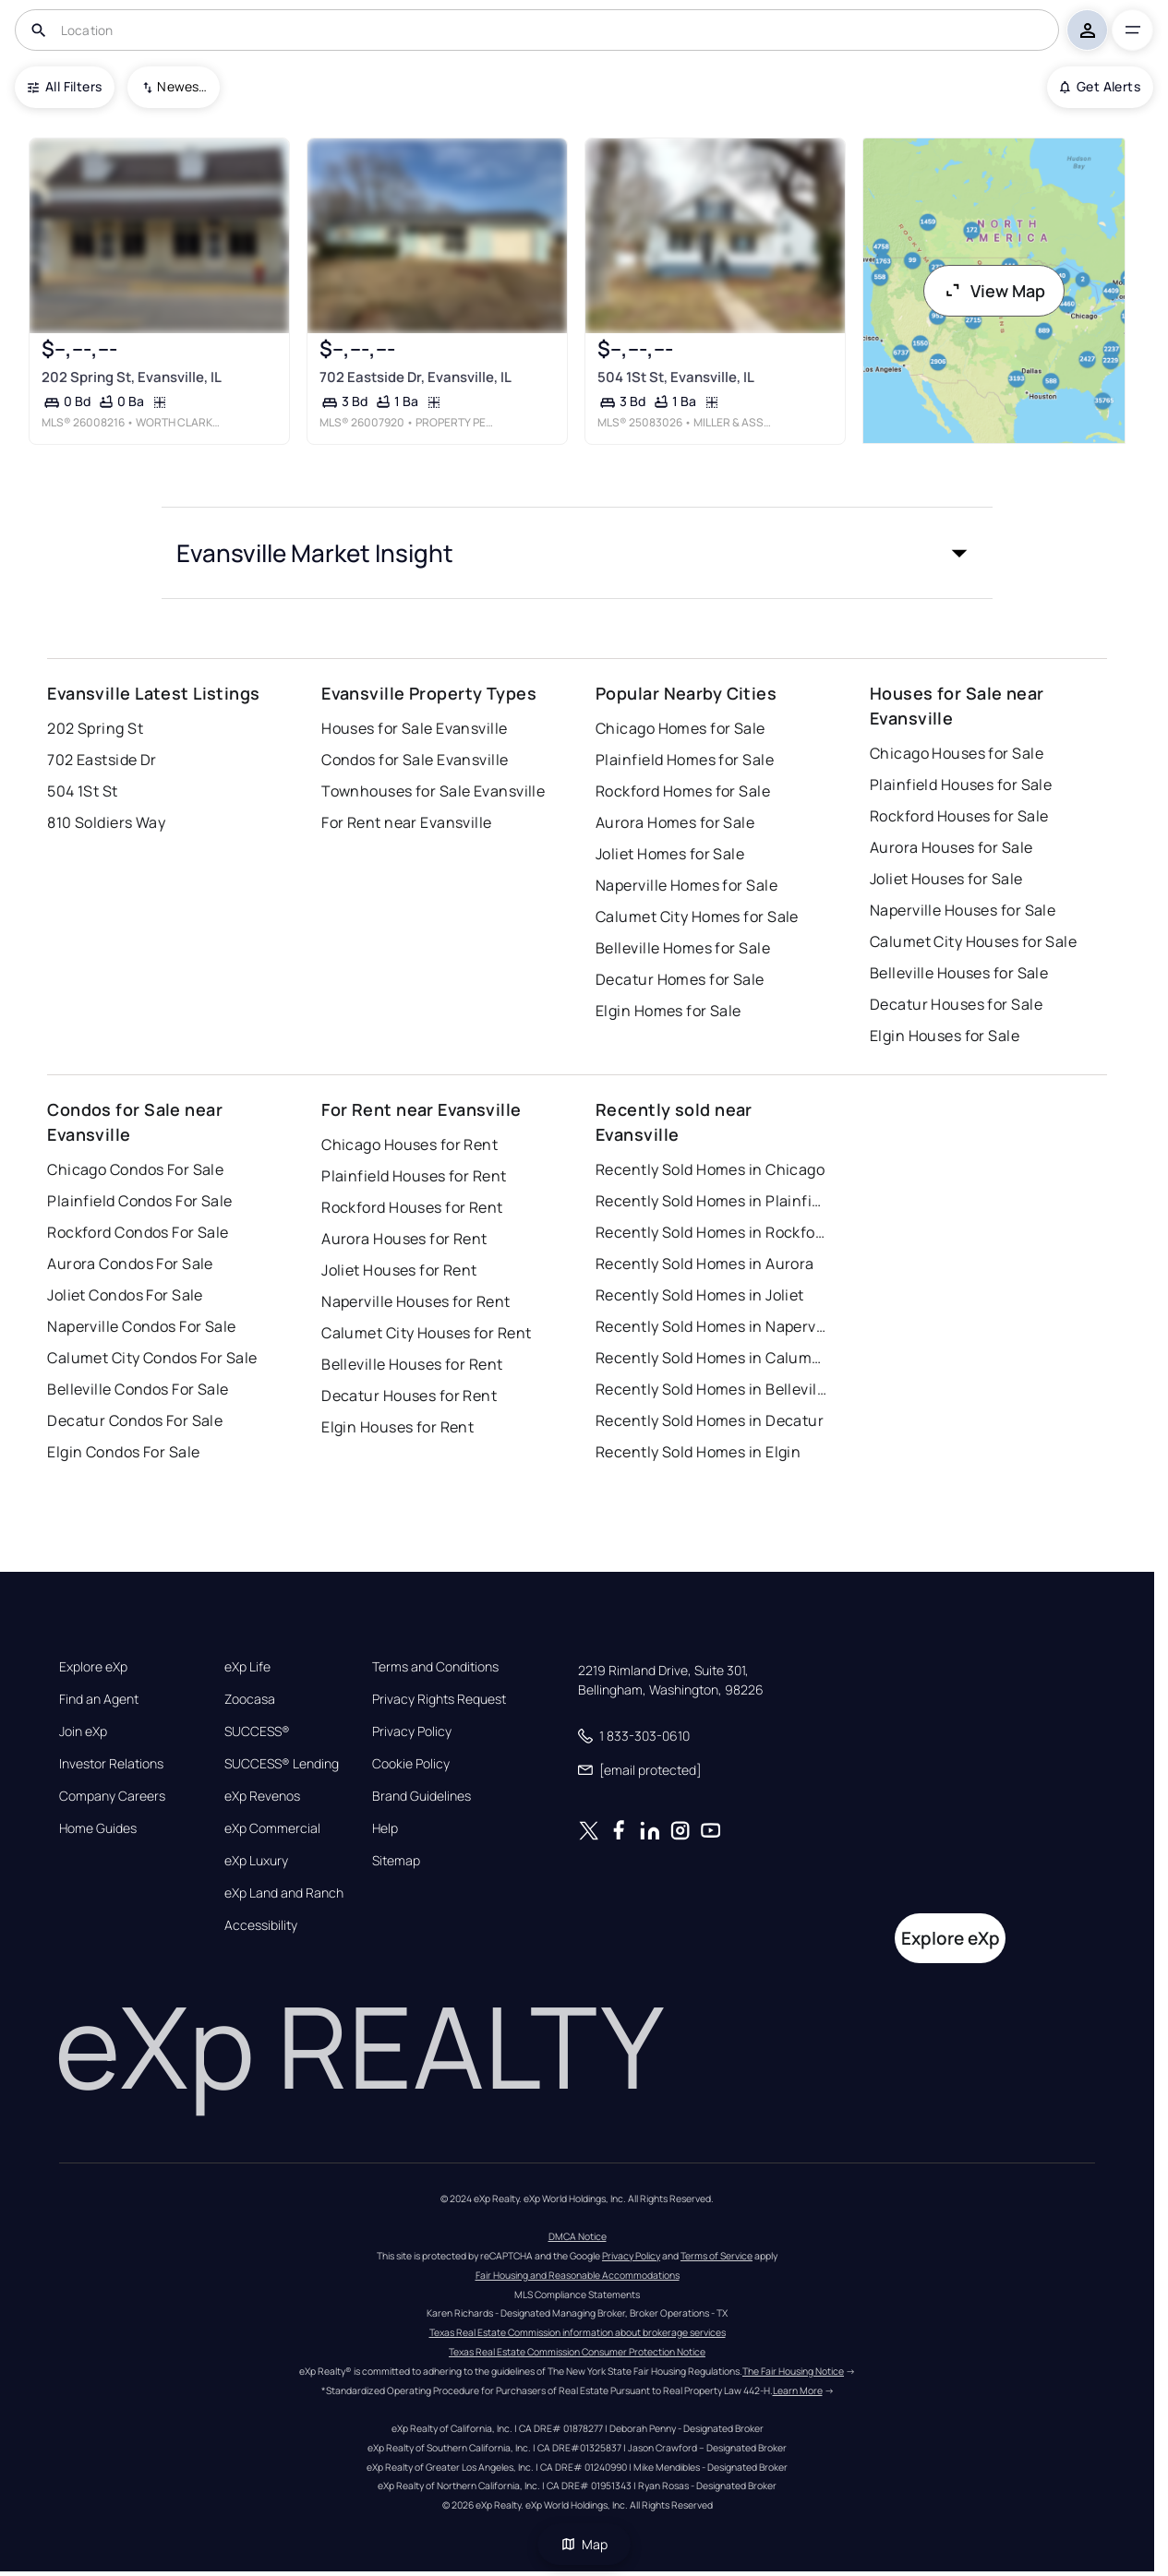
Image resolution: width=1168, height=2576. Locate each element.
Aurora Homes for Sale (675, 822)
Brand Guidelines (421, 1796)
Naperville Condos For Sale (141, 1326)
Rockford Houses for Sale (959, 816)
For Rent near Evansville (406, 822)
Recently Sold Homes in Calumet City (711, 1358)
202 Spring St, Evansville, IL (132, 377)
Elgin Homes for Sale (668, 1010)
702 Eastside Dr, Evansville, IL (415, 377)
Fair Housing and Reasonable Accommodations (578, 2275)
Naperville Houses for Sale (962, 910)
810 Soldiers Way (106, 822)
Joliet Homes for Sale (670, 854)
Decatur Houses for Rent (409, 1395)
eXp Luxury (256, 1860)
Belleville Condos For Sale (137, 1389)
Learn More (798, 2390)
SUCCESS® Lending (281, 1763)
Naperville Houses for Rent (415, 1301)
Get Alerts (1100, 86)
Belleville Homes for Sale (683, 948)
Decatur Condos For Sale (135, 1420)
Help (385, 1828)
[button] (577, 553)
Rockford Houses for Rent (412, 1207)
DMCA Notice (577, 2236)
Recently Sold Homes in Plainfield (711, 1201)
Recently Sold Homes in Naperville (711, 1326)
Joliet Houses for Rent (399, 1270)
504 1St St (82, 791)
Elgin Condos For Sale (123, 1452)
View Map (994, 291)
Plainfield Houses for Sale (961, 784)
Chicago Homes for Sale (680, 728)
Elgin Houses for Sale (944, 1035)
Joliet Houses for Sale (946, 879)
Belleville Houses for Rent (411, 1364)
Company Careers (112, 1796)
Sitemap (396, 1860)
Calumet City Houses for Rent (426, 1333)
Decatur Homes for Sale (680, 979)
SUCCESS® (257, 1731)
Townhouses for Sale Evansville (433, 791)
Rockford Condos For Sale (138, 1232)
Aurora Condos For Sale (130, 1263)
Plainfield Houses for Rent (413, 1176)
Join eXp (83, 1731)
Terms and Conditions (435, 1666)
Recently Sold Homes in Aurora (705, 1263)
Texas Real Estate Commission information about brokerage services (577, 2332)
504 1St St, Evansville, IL (675, 377)
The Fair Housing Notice (793, 2371)
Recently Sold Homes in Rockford (711, 1232)
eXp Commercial (272, 1828)
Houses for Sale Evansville (414, 728)
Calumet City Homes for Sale (697, 916)
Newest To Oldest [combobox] (182, 86)
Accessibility (260, 1925)
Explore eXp (93, 1666)
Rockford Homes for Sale (683, 791)
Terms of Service (716, 2255)
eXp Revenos (262, 1796)
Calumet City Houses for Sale (973, 941)
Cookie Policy (411, 1763)
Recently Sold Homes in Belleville (711, 1389)
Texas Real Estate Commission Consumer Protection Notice (577, 2351)
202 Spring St (95, 728)
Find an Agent (98, 1699)
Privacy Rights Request (439, 1699)
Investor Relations (111, 1763)
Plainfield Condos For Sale (139, 1201)
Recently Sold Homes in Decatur (710, 1420)
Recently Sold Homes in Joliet (700, 1295)
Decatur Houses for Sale (956, 1004)
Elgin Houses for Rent (397, 1427)
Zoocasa (249, 1699)
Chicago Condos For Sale (135, 1169)
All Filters (65, 86)
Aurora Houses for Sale (951, 847)
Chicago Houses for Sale (956, 753)
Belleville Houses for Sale (959, 973)
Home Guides (98, 1828)
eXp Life (247, 1666)
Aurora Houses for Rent (404, 1238)
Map (584, 2544)
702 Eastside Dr (102, 759)
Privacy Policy (412, 1731)
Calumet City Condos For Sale (152, 1358)
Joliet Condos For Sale (125, 1295)
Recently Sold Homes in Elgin (698, 1452)
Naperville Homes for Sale (686, 885)
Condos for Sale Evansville (414, 759)
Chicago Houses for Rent (409, 1144)
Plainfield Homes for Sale (685, 759)
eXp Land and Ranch (283, 1893)
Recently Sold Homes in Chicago (710, 1169)
